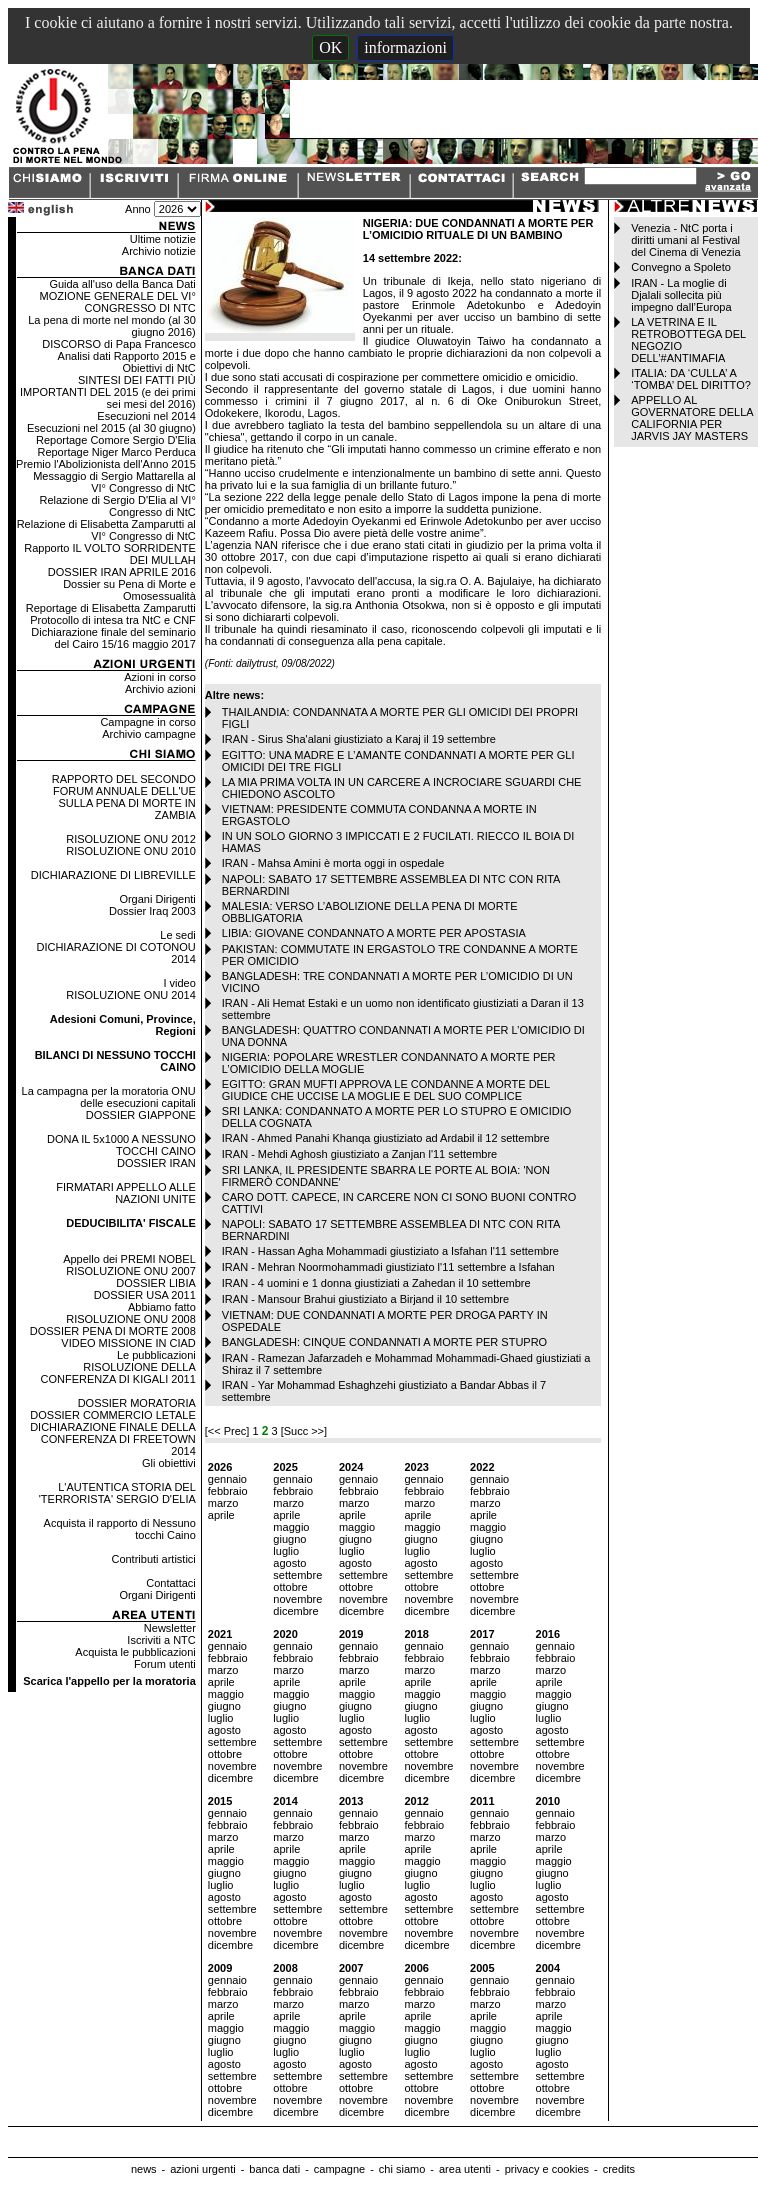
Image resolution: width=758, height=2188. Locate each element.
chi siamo (402, 2169)
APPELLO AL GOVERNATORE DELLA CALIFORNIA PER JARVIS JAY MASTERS (692, 418)
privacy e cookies (547, 2169)
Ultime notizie (163, 239)
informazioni (405, 47)
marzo (223, 1503)
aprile (221, 1515)
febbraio (228, 1491)
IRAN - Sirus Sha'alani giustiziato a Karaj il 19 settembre (359, 739)
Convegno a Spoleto (681, 267)
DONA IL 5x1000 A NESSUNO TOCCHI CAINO (121, 1145)
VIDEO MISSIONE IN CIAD (128, 1343)
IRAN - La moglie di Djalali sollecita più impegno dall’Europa (681, 295)
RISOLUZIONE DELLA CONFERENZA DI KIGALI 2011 (118, 1373)
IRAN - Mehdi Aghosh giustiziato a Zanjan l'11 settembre (359, 1154)
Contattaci (171, 1583)
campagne (339, 2169)
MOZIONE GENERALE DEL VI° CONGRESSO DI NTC (118, 302)
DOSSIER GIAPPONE (141, 1115)
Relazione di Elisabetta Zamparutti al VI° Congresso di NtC (106, 530)
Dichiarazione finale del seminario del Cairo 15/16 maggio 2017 (113, 638)
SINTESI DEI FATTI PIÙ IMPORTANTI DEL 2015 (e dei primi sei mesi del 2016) (108, 392)
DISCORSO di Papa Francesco (118, 344)
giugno (289, 1539)
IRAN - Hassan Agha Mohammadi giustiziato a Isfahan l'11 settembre (390, 1251)
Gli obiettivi (169, 1463)
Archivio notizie (159, 251)
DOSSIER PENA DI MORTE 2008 (113, 1331)
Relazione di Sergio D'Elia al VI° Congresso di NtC (117, 506)
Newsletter (170, 1628)
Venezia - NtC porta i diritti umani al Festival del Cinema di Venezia (685, 240)
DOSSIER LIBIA (155, 1283)
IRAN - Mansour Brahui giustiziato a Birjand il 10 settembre (365, 1299)
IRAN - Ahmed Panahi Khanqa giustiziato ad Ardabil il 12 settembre (386, 1138)
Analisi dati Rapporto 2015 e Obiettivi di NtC (127, 362)
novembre (297, 1599)
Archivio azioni (160, 689)
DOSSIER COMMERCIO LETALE (112, 1415)
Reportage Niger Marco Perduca (116, 452)
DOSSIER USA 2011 (145, 1295)
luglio (286, 1551)
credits (619, 2169)
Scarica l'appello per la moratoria (109, 1681)
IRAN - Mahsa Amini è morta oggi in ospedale (333, 863)
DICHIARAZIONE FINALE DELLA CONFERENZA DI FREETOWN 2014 (113, 1439)
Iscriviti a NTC (161, 1640)
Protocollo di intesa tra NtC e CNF (113, 620)
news (144, 2169)
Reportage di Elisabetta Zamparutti (111, 608)
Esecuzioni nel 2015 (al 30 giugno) (111, 428)
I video (179, 983)
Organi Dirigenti (157, 899)
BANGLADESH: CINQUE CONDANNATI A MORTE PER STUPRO (384, 1342)
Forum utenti (165, 1664)
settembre (297, 1575)
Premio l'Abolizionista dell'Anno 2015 (106, 464)
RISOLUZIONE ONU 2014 (131, 995)
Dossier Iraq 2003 (152, 911)
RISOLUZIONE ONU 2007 (131, 1271)
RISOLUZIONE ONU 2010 (131, 851)
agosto (289, 1563)
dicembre (295, 1611)
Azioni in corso (160, 677)
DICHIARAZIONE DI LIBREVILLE (113, 875)
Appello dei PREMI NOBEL (129, 1259)
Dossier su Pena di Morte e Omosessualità (129, 590)
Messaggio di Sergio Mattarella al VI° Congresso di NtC (114, 482)
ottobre (290, 1587)
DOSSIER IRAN (156, 1163)
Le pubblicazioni (156, 1355)
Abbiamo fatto (162, 1307)
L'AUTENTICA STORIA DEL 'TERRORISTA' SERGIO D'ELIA (117, 1493)
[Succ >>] (304, 1431)
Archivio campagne (149, 734)
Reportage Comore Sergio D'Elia (116, 440)
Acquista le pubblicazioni (135, 1652)
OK (330, 47)
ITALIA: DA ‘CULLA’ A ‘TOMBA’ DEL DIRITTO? (691, 379)
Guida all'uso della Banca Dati (122, 284)
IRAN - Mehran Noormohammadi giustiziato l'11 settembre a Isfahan (388, 1267)
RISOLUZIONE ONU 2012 (131, 839)
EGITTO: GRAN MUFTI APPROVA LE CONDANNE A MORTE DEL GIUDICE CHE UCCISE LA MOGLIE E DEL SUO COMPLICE (386, 1090)
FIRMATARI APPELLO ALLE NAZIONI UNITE (126, 1193)
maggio (291, 1527)
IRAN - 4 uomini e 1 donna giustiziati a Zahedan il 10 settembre (376, 1283)
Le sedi (177, 935)
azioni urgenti (202, 2169)
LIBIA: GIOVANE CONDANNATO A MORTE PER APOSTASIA (374, 933)
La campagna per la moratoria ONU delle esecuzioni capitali (109, 1097)
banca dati (274, 2169)
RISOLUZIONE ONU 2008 (131, 1319)
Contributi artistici (153, 1559)
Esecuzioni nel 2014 (146, 416)
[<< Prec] (229, 1431)
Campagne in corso (147, 722)
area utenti (465, 2169)
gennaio (227, 1479)
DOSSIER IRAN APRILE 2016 (122, 572)
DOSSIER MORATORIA (137, 1403)
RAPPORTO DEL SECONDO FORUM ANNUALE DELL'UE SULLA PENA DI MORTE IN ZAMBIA (124, 797)
